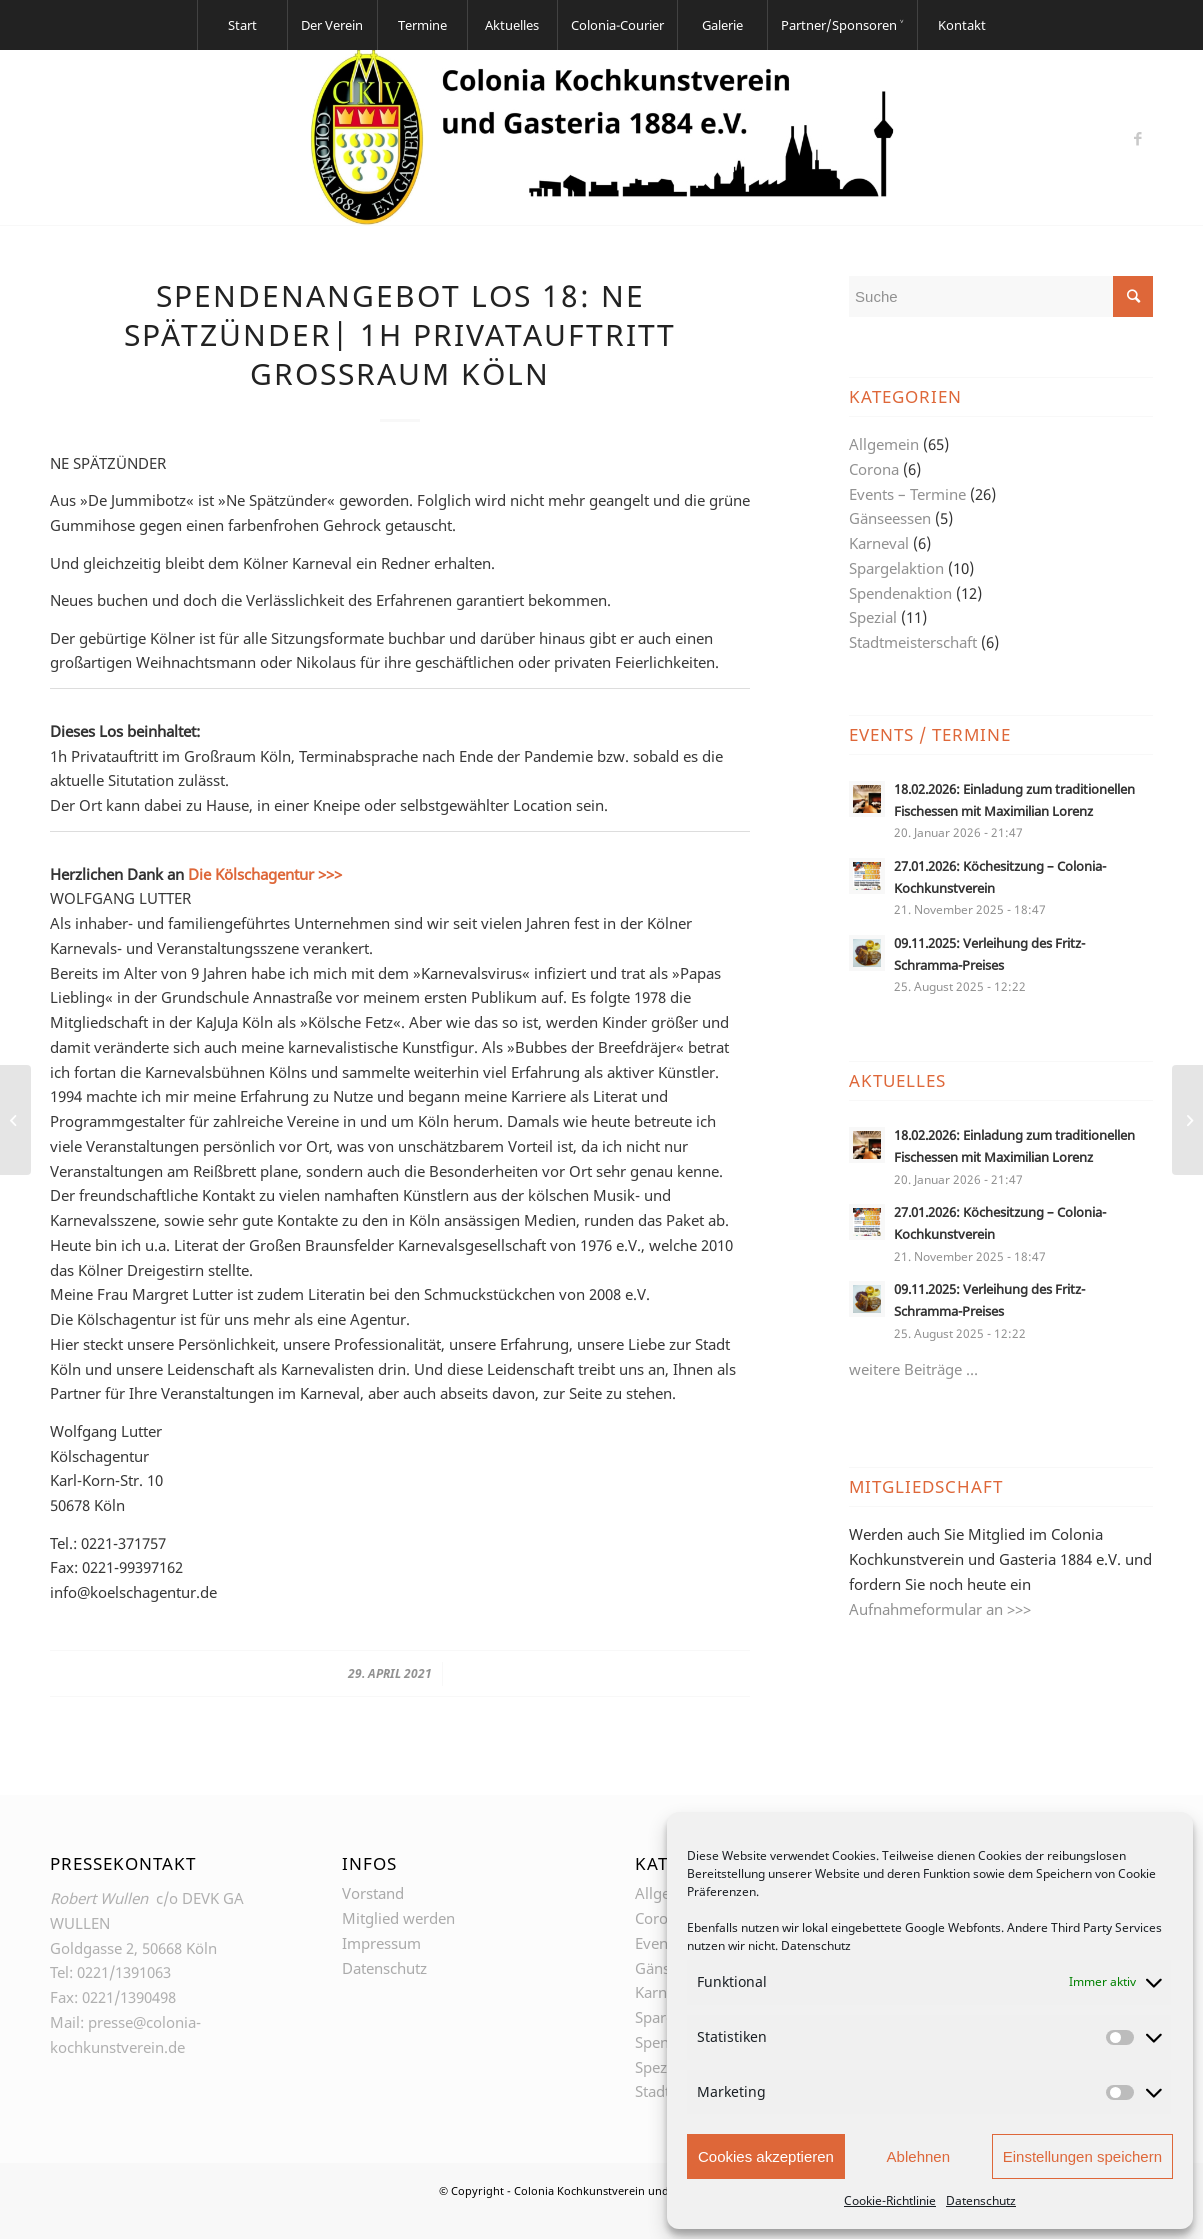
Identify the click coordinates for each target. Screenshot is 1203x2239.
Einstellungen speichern (1082, 2156)
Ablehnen (918, 2156)
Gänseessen (890, 518)
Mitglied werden (398, 1918)
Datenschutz (816, 1945)
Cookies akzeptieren (766, 2156)
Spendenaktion (900, 593)
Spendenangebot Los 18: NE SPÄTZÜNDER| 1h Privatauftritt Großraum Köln (400, 334)
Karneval (879, 543)
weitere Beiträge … (913, 1369)
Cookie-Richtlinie (890, 2200)
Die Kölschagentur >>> (265, 874)
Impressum (381, 1943)
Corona (874, 469)
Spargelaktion (896, 568)
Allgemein (884, 444)
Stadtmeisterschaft (913, 642)
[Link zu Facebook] (1138, 138)
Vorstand (373, 1893)
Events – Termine (907, 494)
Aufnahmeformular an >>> (940, 1609)
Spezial (873, 617)
